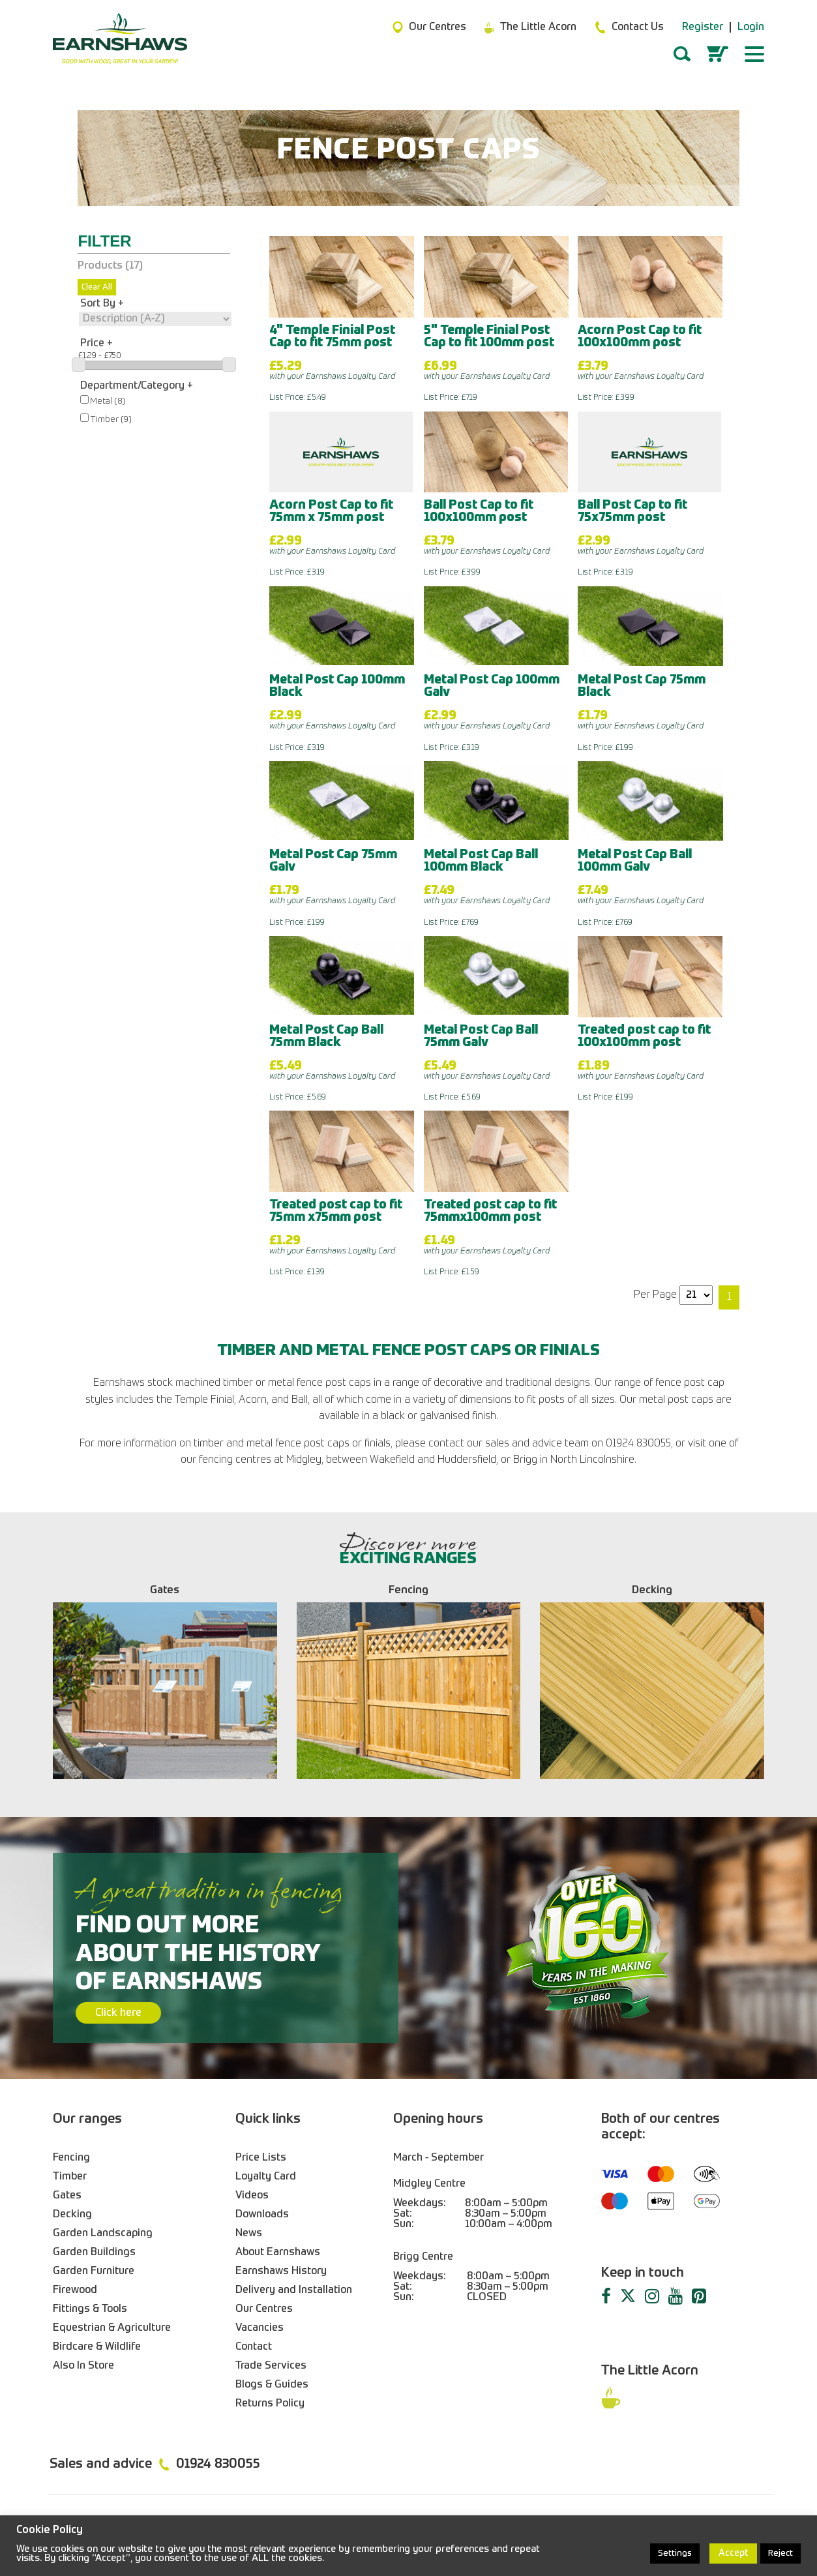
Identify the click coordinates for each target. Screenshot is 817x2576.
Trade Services (270, 2366)
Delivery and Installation (293, 2290)
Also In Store (83, 2366)
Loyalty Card (265, 2177)
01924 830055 (218, 2464)
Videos (252, 2196)
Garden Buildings (94, 2252)
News (248, 2233)
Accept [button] (733, 2553)
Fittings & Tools (90, 2309)
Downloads (262, 2214)
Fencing (71, 2158)
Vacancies (259, 2328)
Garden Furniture (93, 2271)
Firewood (75, 2290)
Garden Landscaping (103, 2233)
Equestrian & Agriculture (112, 2328)
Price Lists (260, 2158)
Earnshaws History (281, 2271)
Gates (67, 2196)
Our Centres (264, 2309)
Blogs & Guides (271, 2385)
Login (750, 27)
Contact (253, 2347)
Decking (72, 2214)
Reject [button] (780, 2553)
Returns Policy (270, 2404)
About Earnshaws (277, 2252)
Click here (118, 2013)
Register (702, 27)
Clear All (97, 287)
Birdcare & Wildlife (97, 2347)
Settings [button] (675, 2553)
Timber (70, 2177)
